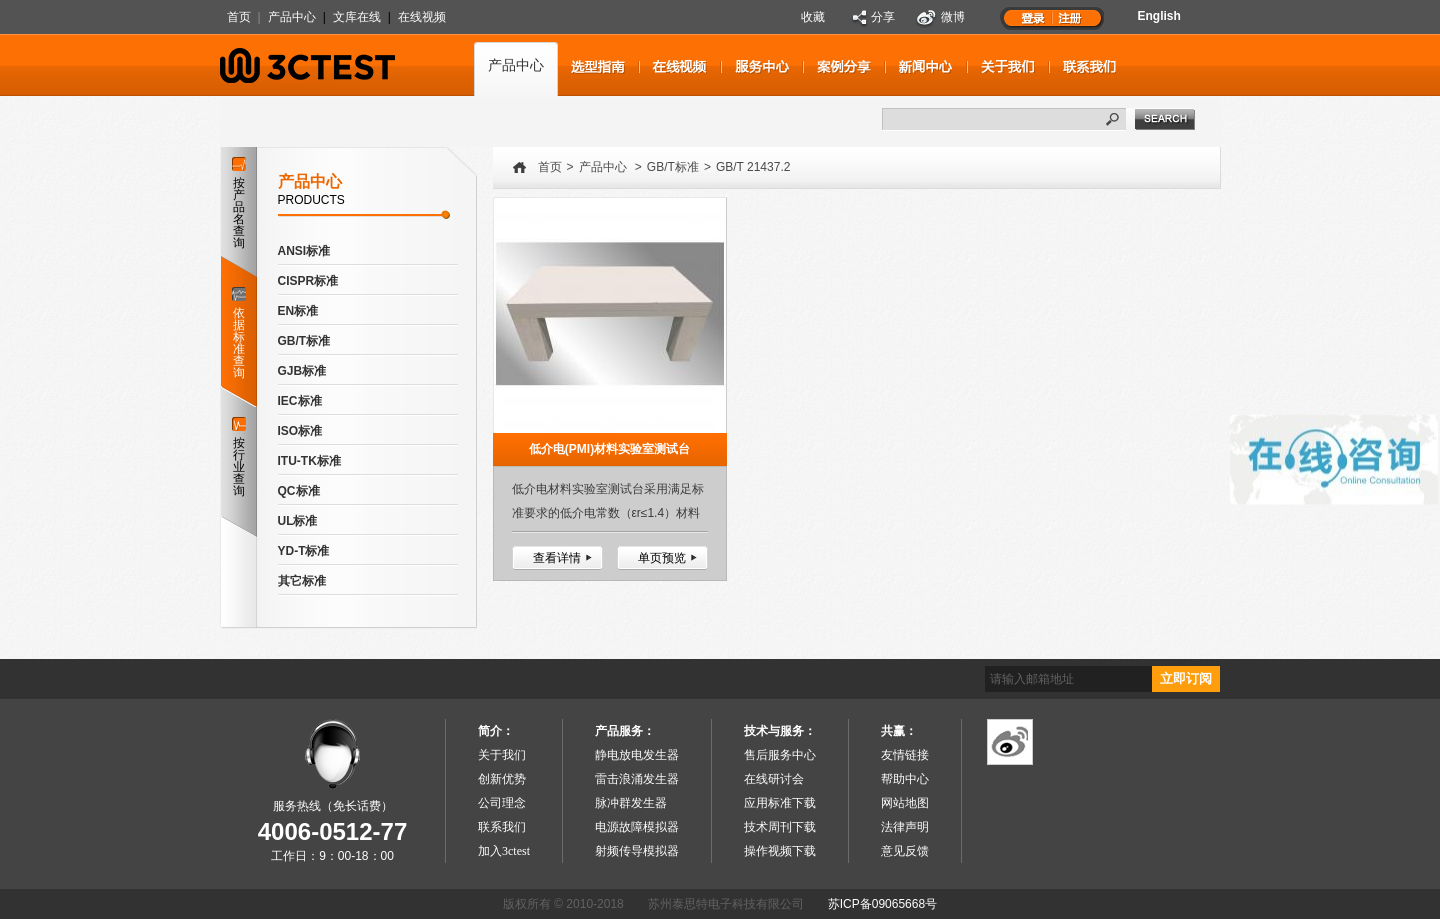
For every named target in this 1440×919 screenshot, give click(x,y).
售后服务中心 (780, 755)
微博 (953, 17)
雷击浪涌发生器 (637, 779)
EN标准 (298, 311)
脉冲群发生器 (631, 803)
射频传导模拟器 (637, 851)
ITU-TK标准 (309, 461)
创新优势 (502, 779)
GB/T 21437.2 (753, 167)
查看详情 (557, 558)
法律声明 (905, 827)
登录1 (1033, 17)
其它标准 (302, 581)
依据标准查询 (238, 328)
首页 (239, 17)
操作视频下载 (780, 851)
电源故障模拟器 (637, 827)
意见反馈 (905, 851)
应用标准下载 (780, 803)
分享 (883, 17)
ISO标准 (300, 431)
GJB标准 (302, 371)
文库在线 (357, 17)
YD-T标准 (304, 551)
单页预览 (662, 558)
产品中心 (292, 17)
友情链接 (905, 755)
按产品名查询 (239, 203)
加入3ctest (504, 851)
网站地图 (905, 803)
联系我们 (502, 827)
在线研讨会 (774, 779)
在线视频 (422, 17)
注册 (1071, 17)
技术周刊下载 (780, 827)
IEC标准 (300, 401)
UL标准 (298, 521)
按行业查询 (239, 457)
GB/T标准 (304, 341)
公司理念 (502, 803)
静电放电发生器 (637, 755)
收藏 (813, 17)
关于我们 (502, 755)
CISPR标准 (308, 281)
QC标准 (299, 491)
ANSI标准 (304, 251)
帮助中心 (905, 779)
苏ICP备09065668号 (882, 904)
